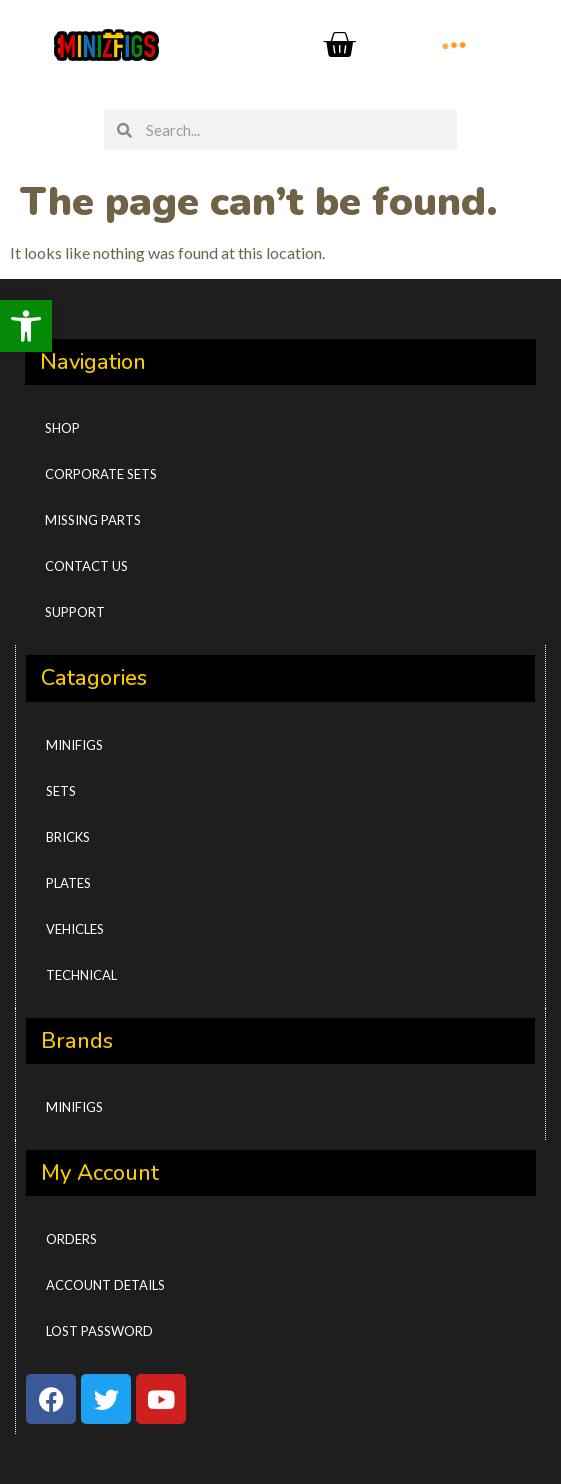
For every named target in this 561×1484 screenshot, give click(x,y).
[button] (26, 326)
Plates (68, 883)
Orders (71, 1239)
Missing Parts (93, 520)
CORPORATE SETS (101, 474)
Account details (105, 1285)
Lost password (99, 1331)
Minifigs (74, 745)
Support (75, 612)
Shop (62, 428)
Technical (81, 975)
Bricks (68, 837)
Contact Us (86, 566)
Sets (61, 791)
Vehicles (75, 929)
